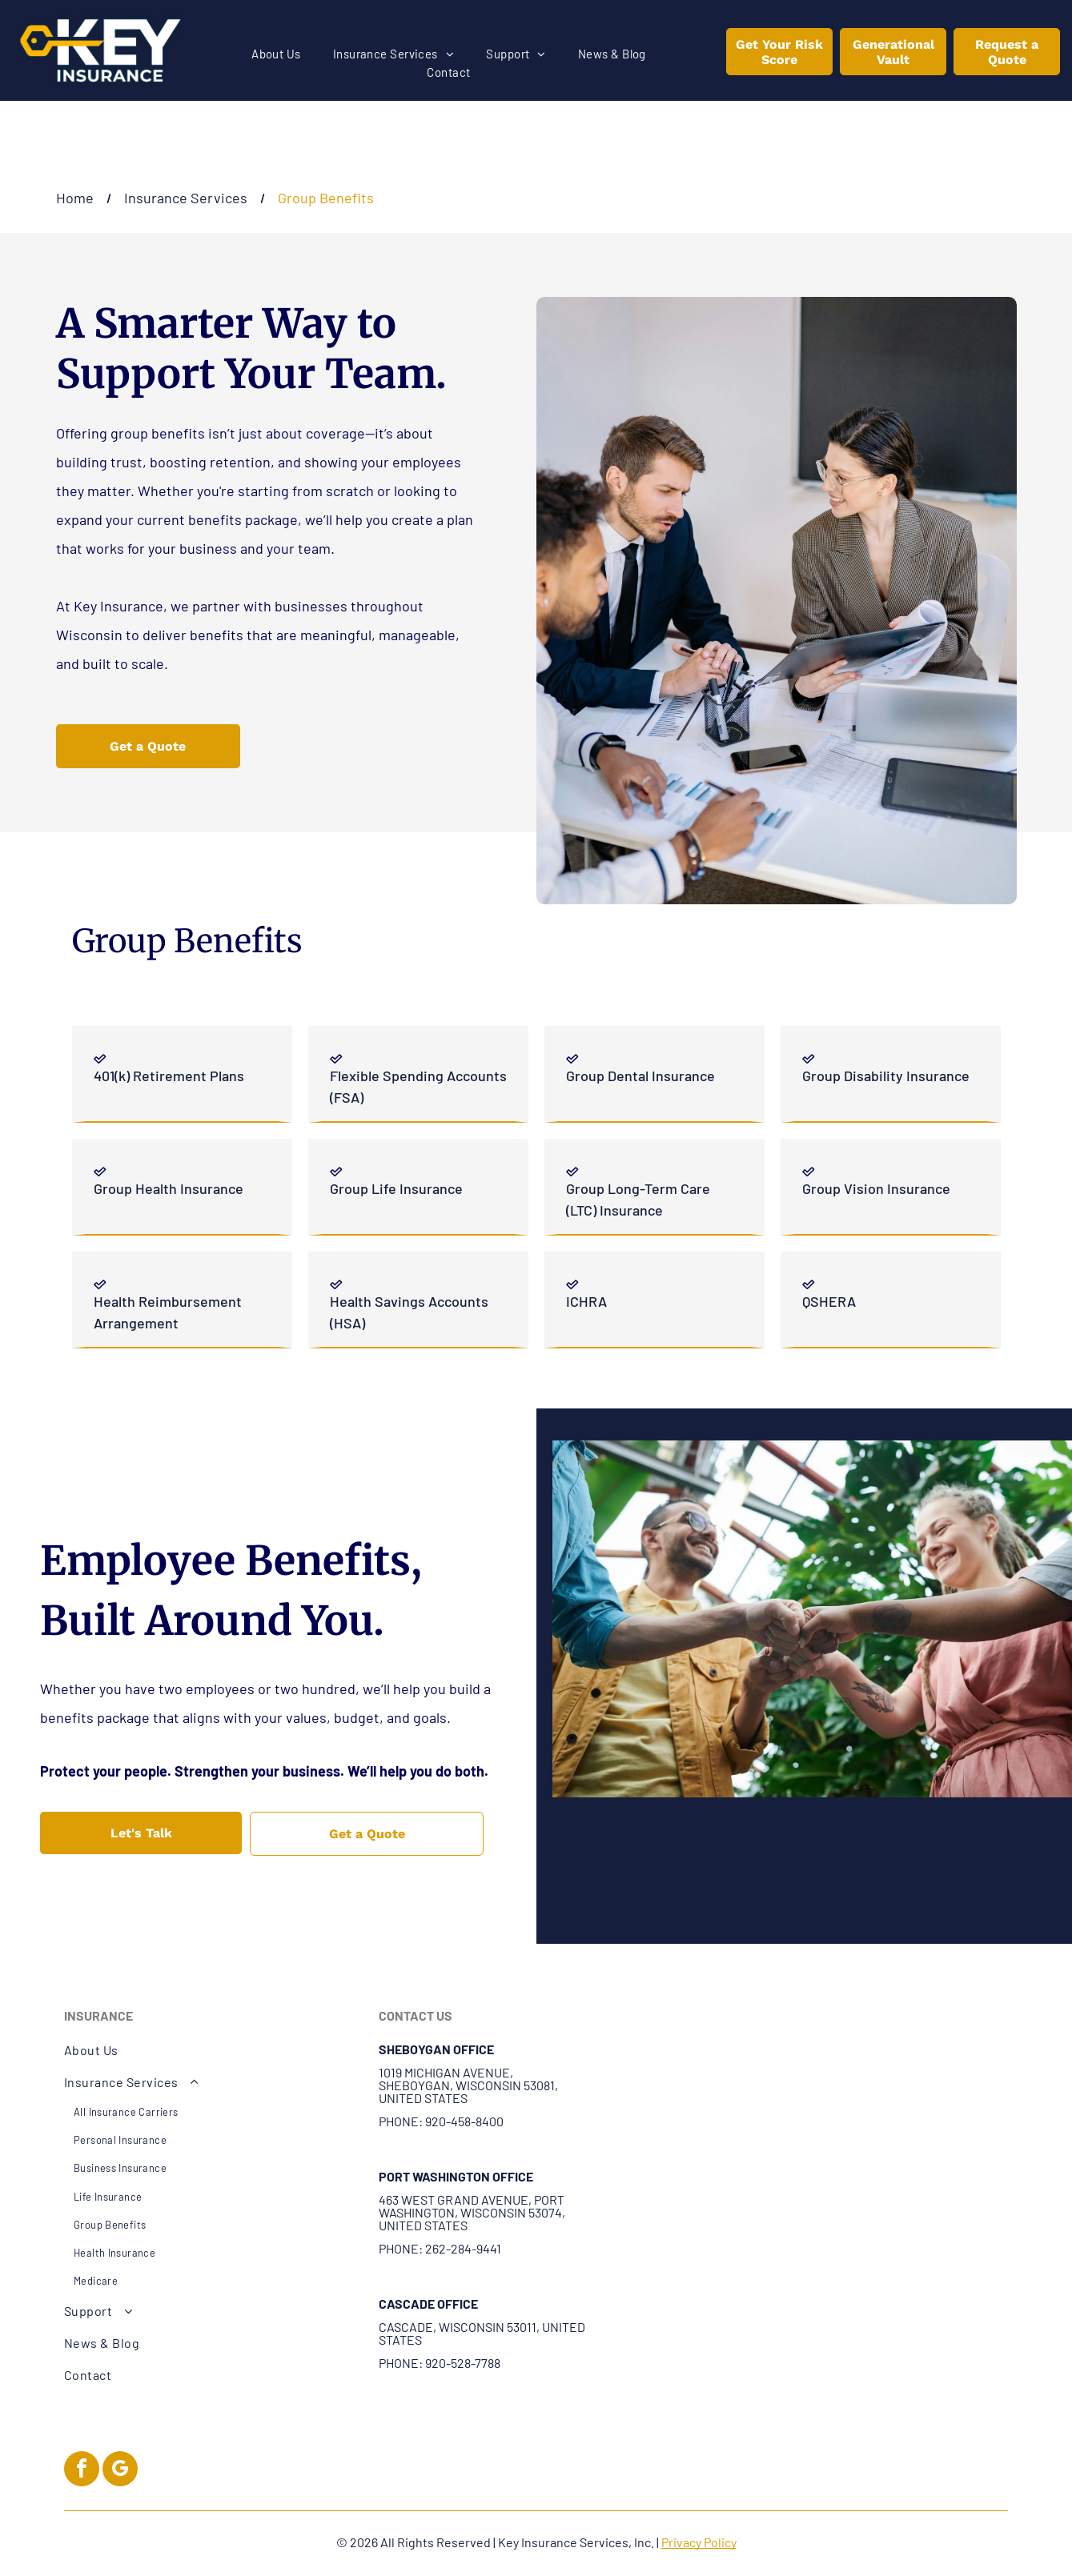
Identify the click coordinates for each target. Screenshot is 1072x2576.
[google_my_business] (120, 2470)
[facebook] (81, 2470)
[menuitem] (276, 54)
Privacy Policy (699, 2542)
